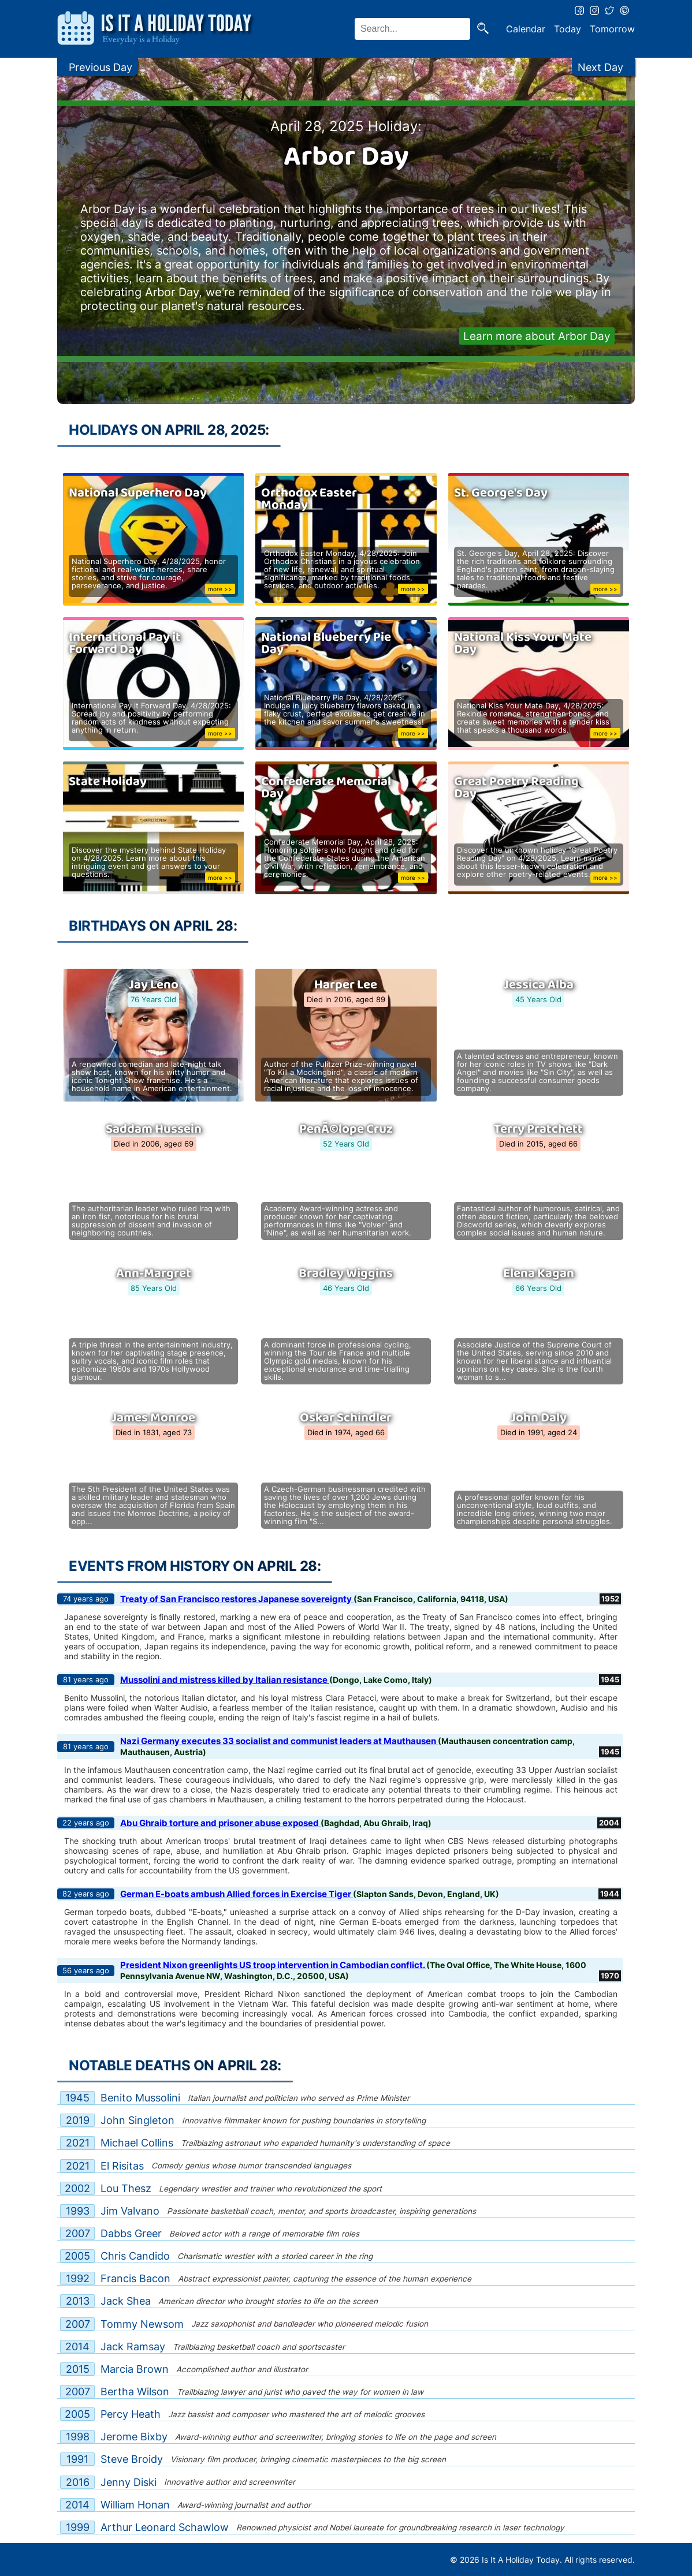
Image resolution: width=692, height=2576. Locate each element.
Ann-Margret (153, 1273)
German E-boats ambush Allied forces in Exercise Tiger (236, 1893)
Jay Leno (153, 985)
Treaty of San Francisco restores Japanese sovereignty (237, 1598)
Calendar (525, 29)
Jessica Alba (539, 985)
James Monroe (153, 1418)
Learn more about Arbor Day (537, 336)
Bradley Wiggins (346, 1273)
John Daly (539, 1418)
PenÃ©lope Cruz (346, 1129)
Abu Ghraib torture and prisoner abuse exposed (220, 1822)
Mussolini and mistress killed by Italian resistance (224, 1679)
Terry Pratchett (538, 1129)
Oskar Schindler (346, 1418)
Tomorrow (612, 29)
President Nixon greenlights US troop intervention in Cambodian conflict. (273, 1964)
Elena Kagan (538, 1273)
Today (567, 29)
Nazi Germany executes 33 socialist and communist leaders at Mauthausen (279, 1740)
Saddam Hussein (154, 1129)
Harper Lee (345, 985)
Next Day (600, 67)
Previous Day (100, 67)
